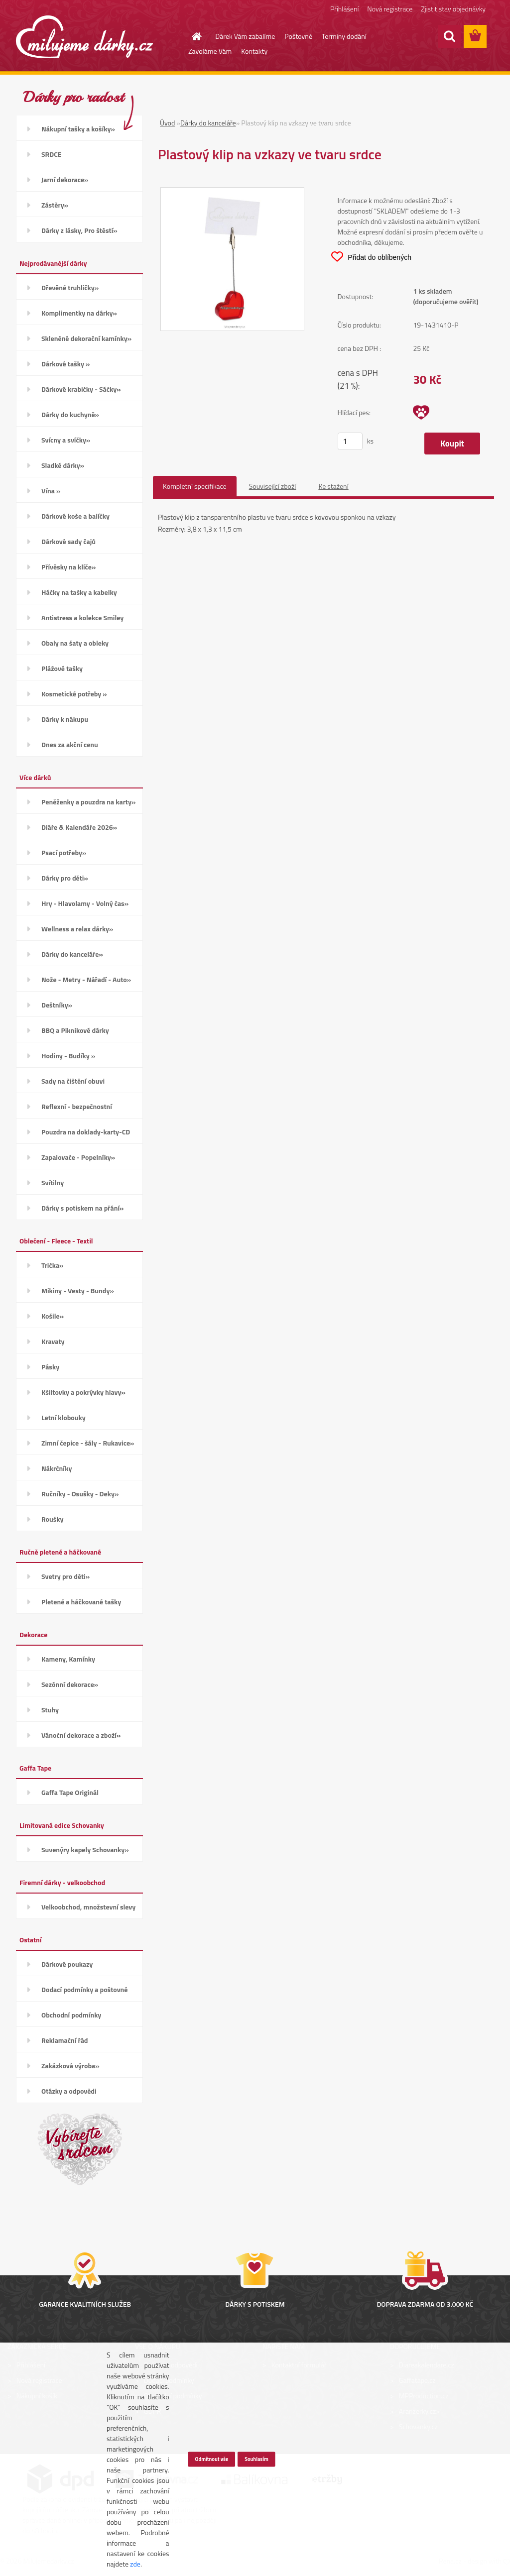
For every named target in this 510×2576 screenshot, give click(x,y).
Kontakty (254, 51)
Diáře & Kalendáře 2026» (79, 827)
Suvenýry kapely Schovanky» (85, 1849)
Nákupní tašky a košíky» (78, 128)
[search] (449, 36)
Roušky (52, 1519)
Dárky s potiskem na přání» (82, 1208)
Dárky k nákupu (64, 719)
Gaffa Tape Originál (70, 1792)
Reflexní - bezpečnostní (76, 1106)
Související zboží (272, 486)
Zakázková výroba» (70, 2065)
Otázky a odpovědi (69, 2091)
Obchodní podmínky (71, 2015)
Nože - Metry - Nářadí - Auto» (86, 979)
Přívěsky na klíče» (68, 566)
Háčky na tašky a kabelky (79, 592)
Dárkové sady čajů (68, 541)
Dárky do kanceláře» (72, 954)
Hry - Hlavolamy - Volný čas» (84, 903)
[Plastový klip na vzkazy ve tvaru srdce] (232, 193)
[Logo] (84, 37)
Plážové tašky (62, 668)
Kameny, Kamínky (68, 1659)
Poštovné (298, 36)
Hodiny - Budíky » (68, 1055)
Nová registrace (389, 8)
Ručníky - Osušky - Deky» (80, 1493)
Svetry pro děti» (65, 1576)
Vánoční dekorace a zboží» (81, 1735)
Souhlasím (256, 2459)
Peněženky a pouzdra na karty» (88, 801)
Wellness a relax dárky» (77, 928)
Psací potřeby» (63, 852)
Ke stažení (333, 486)
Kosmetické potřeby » (74, 693)
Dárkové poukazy (67, 1964)
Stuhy (50, 1709)
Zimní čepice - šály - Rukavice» (87, 1443)
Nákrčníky (56, 1468)
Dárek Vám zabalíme (245, 36)
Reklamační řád (64, 2040)
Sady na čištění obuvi (73, 1081)
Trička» (52, 1265)
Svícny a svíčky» (65, 440)
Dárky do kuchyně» (70, 414)
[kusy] (350, 441)
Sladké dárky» (62, 465)
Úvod (167, 122)
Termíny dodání (344, 36)
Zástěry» (54, 205)
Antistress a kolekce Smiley (82, 617)
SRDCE (51, 154)
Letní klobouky (63, 1417)
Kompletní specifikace (195, 486)
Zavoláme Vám (210, 51)
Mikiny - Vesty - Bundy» (77, 1290)
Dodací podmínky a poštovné (84, 1989)
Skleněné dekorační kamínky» (86, 338)
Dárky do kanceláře (208, 122)
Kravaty (53, 1341)
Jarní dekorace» (65, 179)
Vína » (50, 490)
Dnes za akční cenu (69, 744)
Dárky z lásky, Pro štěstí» (79, 230)
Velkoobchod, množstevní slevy (88, 1907)
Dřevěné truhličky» (70, 287)
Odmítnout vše (211, 2459)
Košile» (52, 1316)
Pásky (50, 1366)
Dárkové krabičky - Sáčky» (81, 389)
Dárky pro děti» (64, 878)
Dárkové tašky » (65, 363)
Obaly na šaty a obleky (75, 643)
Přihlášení (344, 8)
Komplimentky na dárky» (79, 313)
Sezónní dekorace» (69, 1684)
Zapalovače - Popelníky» (78, 1157)
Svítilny (52, 1182)
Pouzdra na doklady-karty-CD (85, 1131)
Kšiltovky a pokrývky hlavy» (83, 1392)
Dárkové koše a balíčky (75, 516)
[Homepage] (190, 36)
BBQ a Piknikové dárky (75, 1030)
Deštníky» (56, 1005)
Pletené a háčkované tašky (81, 1601)
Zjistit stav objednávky (453, 8)
